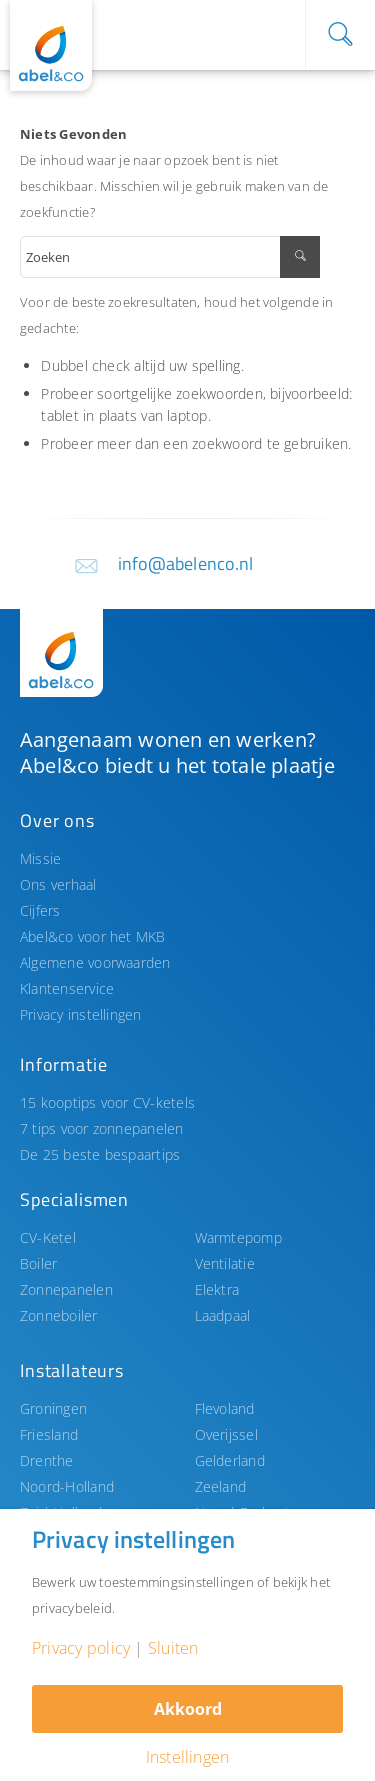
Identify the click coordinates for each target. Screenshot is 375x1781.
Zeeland (221, 1486)
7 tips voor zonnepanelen (102, 1128)
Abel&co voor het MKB (93, 936)
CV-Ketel (48, 1237)
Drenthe (47, 1460)
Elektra (217, 1289)
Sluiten (173, 1648)
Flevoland (225, 1408)
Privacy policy (81, 1648)
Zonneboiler (59, 1315)
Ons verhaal (58, 884)
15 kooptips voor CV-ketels (107, 1102)
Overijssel (226, 1434)
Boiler (38, 1263)
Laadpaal (223, 1315)
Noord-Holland (67, 1486)
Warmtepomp (238, 1237)
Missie (40, 858)
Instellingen (188, 1757)
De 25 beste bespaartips (100, 1154)
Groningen (53, 1408)
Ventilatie (225, 1263)
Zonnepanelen (66, 1289)
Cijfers (40, 910)
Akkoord (188, 1709)
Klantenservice (67, 988)
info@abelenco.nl (186, 563)
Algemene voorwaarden (95, 962)
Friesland (49, 1434)
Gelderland (230, 1460)
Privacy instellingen (81, 1014)
